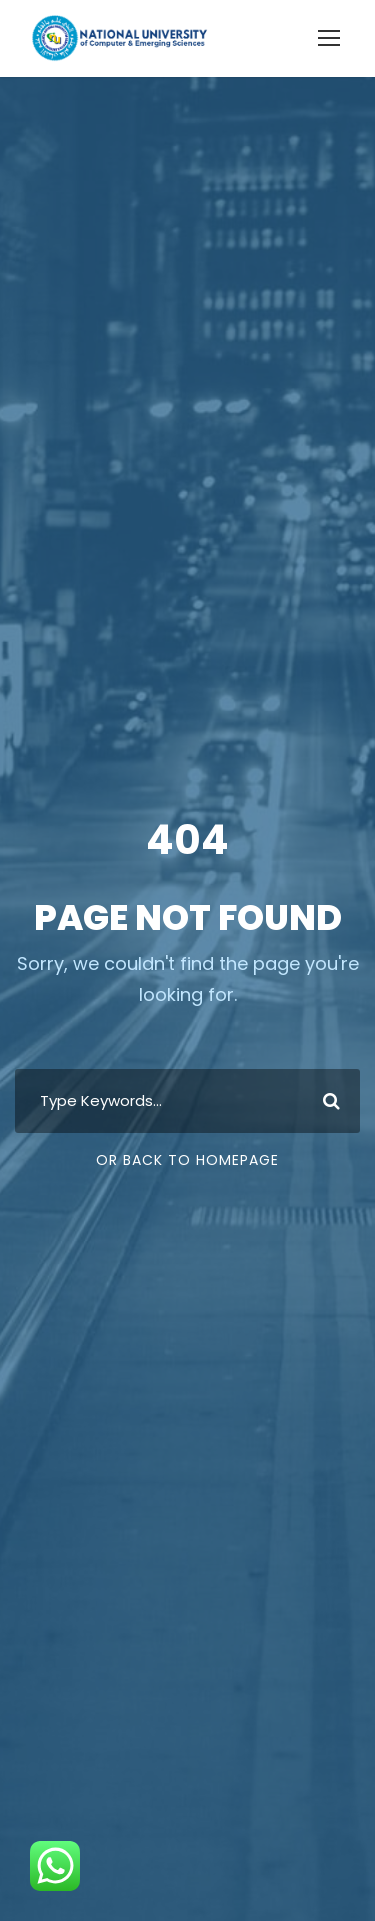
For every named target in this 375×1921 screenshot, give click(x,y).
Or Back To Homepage (187, 1160)
